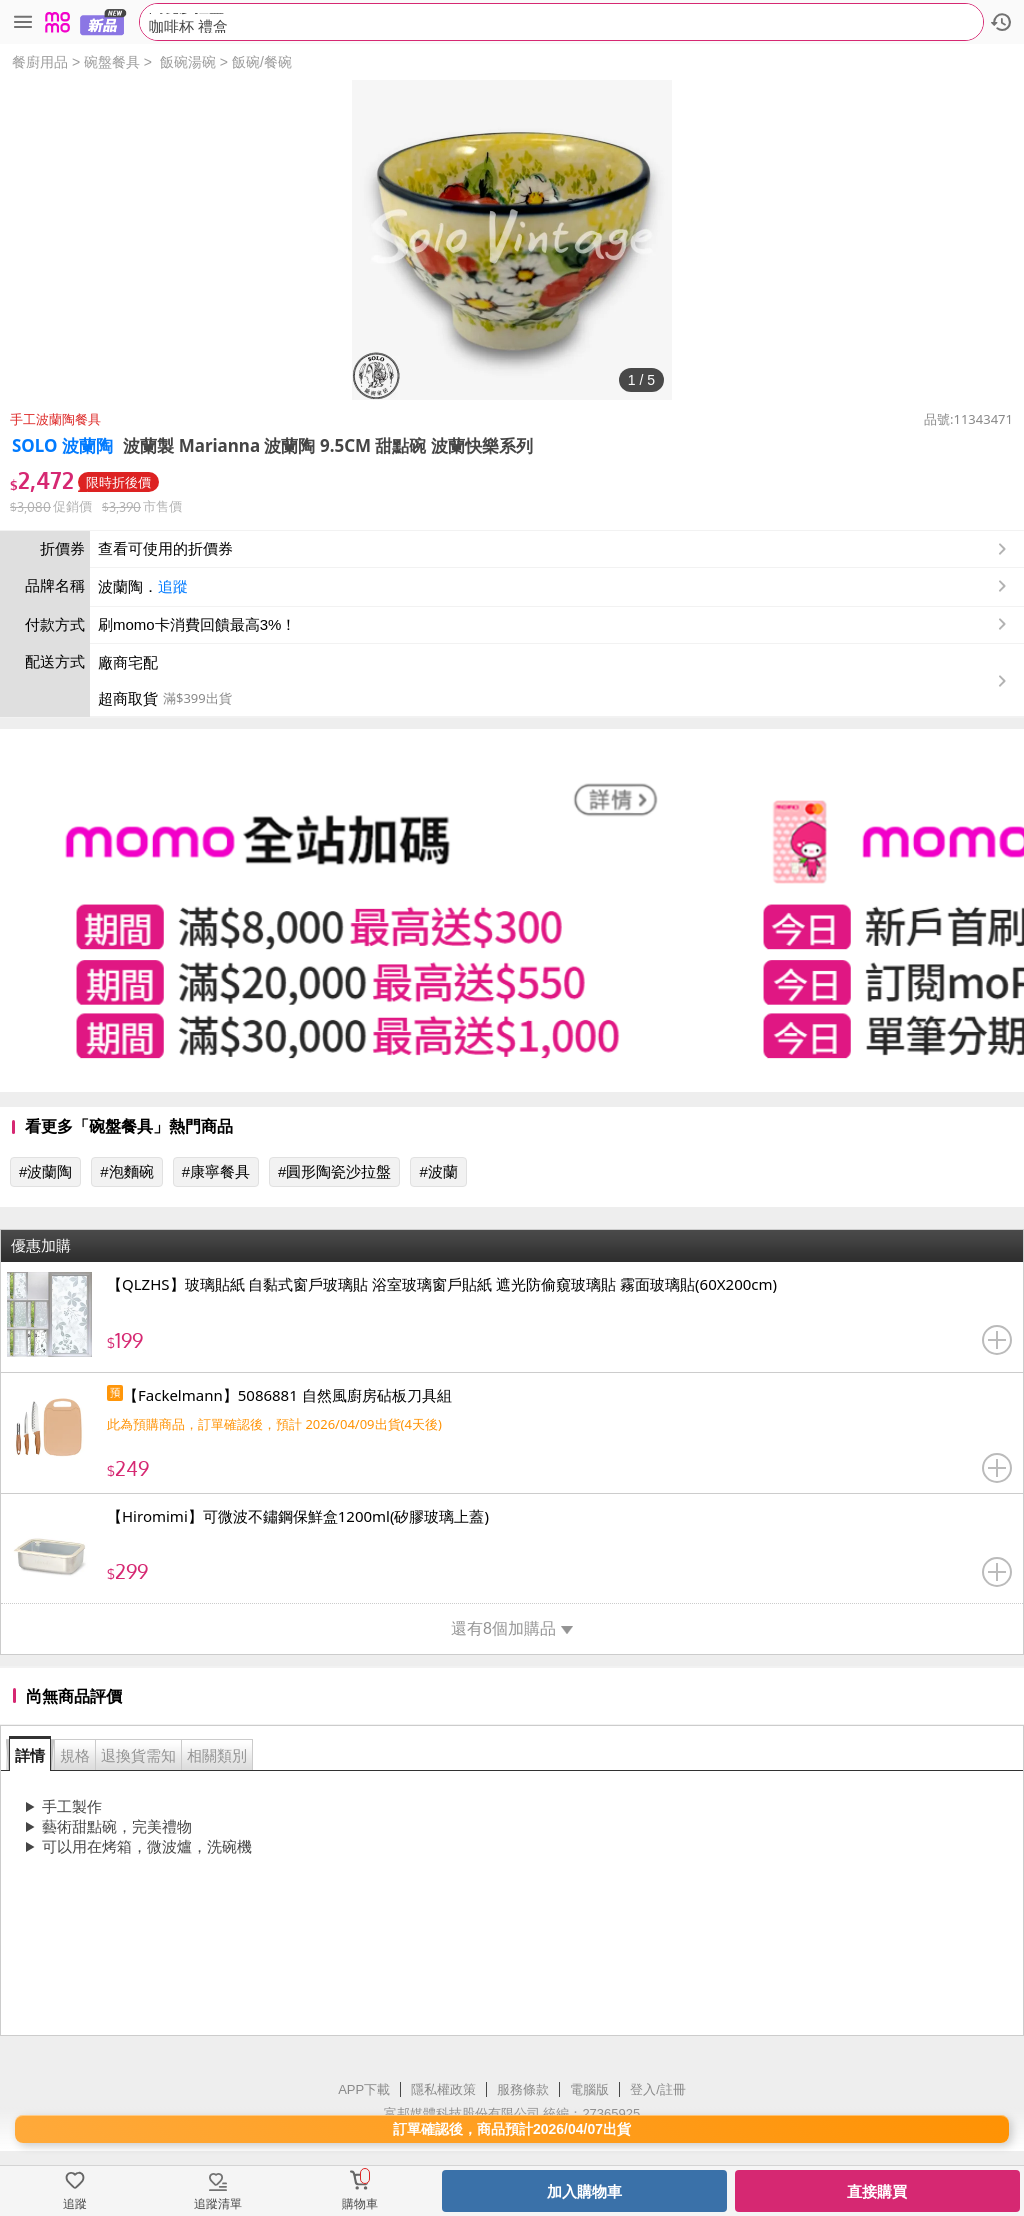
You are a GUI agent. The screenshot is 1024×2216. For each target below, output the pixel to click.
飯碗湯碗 (188, 62)
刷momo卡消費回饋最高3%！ (197, 624)
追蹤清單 (218, 2204)
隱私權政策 (443, 2089)
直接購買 (877, 2191)
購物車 (360, 2204)
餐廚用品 (40, 62)
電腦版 (589, 2089)
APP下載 (364, 2089)
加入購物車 (584, 2191)
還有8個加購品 (512, 1628)
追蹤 (173, 586)
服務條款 (523, 2089)
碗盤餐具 (112, 62)
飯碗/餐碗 (262, 62)
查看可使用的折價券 (554, 549)
